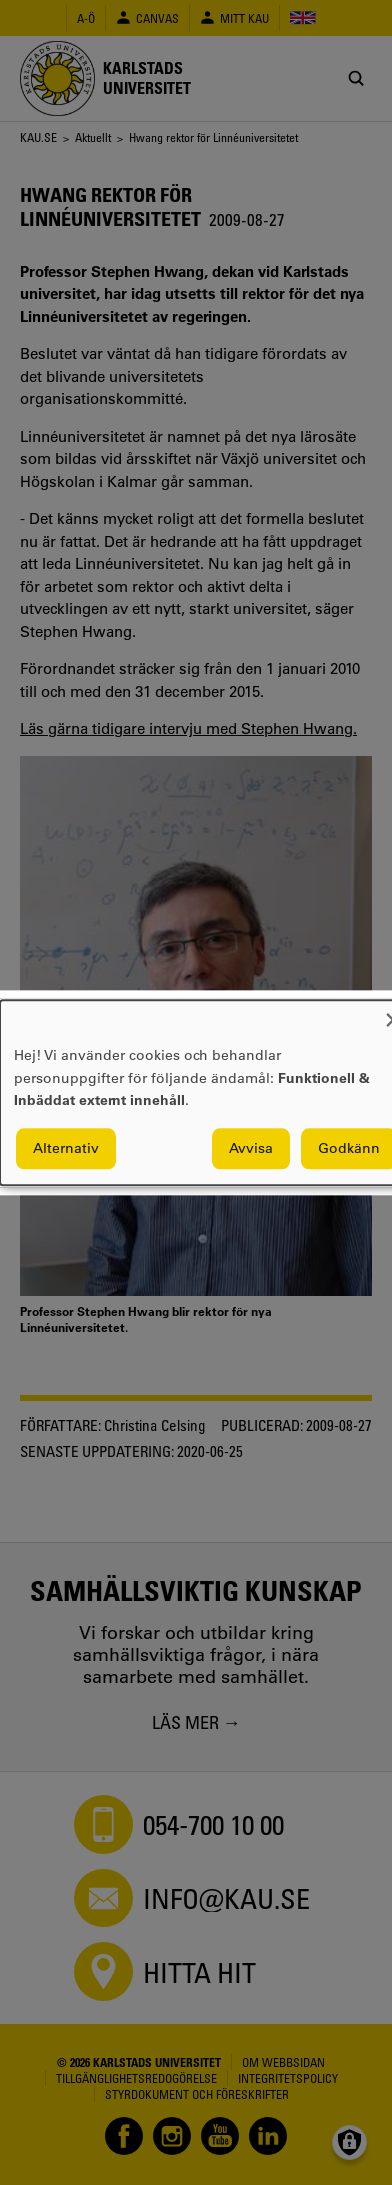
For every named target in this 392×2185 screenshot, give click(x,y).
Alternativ (66, 1148)
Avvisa (251, 1148)
